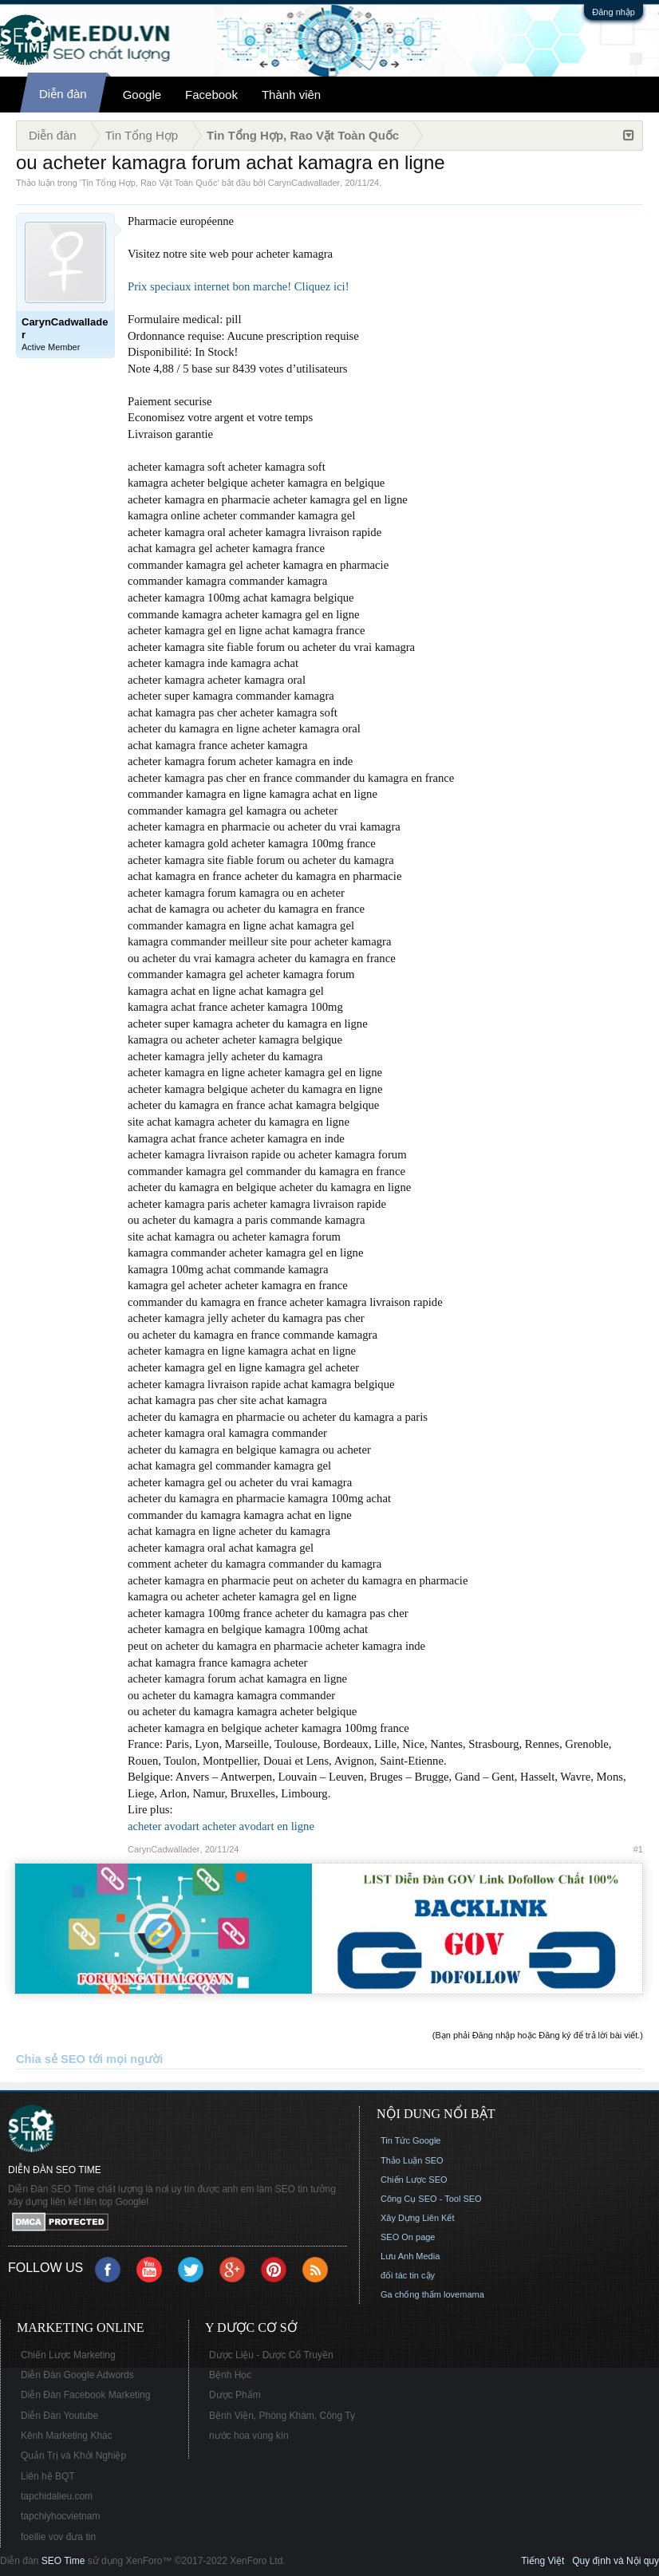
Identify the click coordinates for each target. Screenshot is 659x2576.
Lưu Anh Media (410, 2256)
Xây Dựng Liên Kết (418, 2218)
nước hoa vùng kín (249, 2435)
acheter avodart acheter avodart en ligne (221, 1826)
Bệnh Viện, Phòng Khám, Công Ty (282, 2415)
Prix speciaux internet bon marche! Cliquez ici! (238, 286)
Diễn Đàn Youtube (59, 2415)
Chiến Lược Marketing (68, 2355)
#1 (638, 1849)
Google (142, 94)
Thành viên (291, 94)
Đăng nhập (613, 12)
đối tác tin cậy (408, 2275)
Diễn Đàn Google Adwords (77, 2375)
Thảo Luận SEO (412, 2160)
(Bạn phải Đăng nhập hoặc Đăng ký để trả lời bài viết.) (537, 2035)
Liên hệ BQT (48, 2476)
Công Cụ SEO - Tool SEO (431, 2198)
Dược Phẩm (235, 2394)
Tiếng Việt (542, 2560)
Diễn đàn (63, 94)
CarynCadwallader (304, 182)
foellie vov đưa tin (58, 2536)
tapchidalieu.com (57, 2496)
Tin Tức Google (410, 2140)
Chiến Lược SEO (414, 2179)
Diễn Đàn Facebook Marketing (85, 2394)
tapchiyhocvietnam (60, 2516)
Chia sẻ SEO (50, 2059)
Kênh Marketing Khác (66, 2435)
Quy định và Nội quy (615, 2560)
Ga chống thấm (411, 2294)
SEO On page (408, 2237)
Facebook (211, 94)
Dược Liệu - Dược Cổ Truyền (271, 2355)
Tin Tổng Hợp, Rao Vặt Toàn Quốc (149, 182)
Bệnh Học (230, 2375)
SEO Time (63, 2560)
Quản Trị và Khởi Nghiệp (73, 2455)
